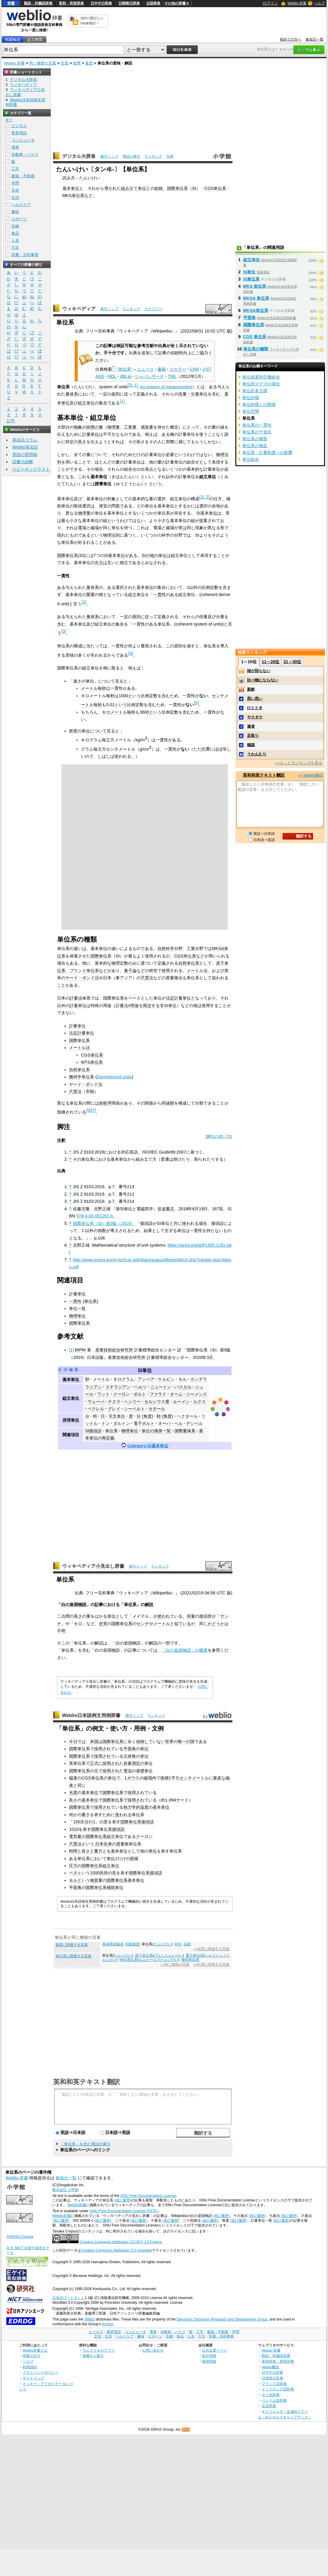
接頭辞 (205, 1616)
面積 (164, 1778)
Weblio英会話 (25, 447)
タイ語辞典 (271, 2395)
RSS (186, 2429)
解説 (149, 1604)
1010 (74, 1829)
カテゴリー (153, 309)
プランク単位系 (84, 970)
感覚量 (147, 427)
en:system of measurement (166, 386)
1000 (94, 1872)
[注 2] (204, 497)
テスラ (114, 1401)
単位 (111, 1616)
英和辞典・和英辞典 (278, 2361)
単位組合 (250, 459)
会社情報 (209, 2356)
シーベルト (134, 1408)
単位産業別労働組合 (261, 377)
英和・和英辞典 (71, 3)
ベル (178, 1423)
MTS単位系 (91, 1062)
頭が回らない (258, 671)
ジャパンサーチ (149, 376)
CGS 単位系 (254, 336)
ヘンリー (132, 1401)
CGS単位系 (215, 188)
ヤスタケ (255, 717)
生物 (15, 226)
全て (9, 120)
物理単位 (77, 1316)
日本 (99, 1843)
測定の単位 (142, 1763)
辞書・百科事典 (25, 254)
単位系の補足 (254, 445)
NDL (112, 376)
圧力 (73, 1865)
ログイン (270, 3)
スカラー (177, 369)
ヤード (182, 1800)
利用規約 (30, 2367)
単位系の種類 (255, 349)
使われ (163, 1616)
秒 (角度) (165, 1416)
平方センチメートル (190, 1778)
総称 (158, 188)
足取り (253, 735)
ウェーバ (96, 1401)
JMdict (89, 2319)
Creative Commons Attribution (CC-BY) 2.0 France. (121, 2242)
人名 (15, 240)
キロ (78, 1623)
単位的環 (250, 397)
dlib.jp (125, 376)
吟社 (178, 1944)
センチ (143, 1623)
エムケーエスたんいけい (158, 1959)
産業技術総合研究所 (114, 1350)
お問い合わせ (153, 2350)
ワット (103, 1394)
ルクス (199, 1401)
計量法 (76, 998)
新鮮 (251, 689)
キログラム (123, 1379)
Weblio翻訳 (270, 2367)
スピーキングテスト (31, 469)
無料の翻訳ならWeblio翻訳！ (91, 20)
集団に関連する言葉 (72, 1945)
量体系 (71, 394)
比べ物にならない (262, 680)
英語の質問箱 (24, 454)
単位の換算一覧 (156, 1430)
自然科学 (165, 948)
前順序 (105, 1103)
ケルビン (166, 1379)
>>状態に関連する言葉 (211, 1949)
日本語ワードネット (68, 2298)
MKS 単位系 (254, 286)
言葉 (64, 63)
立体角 (129, 1756)
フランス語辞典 (274, 2384)
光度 (73, 1792)
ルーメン (181, 1401)
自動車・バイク (25, 154)
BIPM (80, 1350)
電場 (82, 527)
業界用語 (19, 133)
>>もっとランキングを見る (298, 763)
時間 (73, 1851)
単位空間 (250, 411)
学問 (15, 183)
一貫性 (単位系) (83, 1301)
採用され (102, 1748)
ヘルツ (140, 1387)
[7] (93, 1110)
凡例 (169, 156)
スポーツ (19, 219)
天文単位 (116, 1416)
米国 (94, 1741)
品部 (187, 1944)
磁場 (95, 527)
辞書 (11, 3)
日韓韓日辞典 (129, 3)
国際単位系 (177, 188)
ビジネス (19, 126)
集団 (89, 63)
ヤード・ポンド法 (82, 977)
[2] (84, 602)
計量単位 (90, 434)
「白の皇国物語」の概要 (185, 1650)
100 (76, 1821)
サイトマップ (33, 2378)
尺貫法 (147, 977)
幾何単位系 (190, 1959)
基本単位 (70, 188)
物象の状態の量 (88, 427)
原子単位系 (144, 1955)
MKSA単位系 (255, 310)
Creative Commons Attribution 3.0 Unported (116, 2250)
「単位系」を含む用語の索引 (85, 2144)
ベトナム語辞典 (274, 2400)
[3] (63, 631)
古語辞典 (153, 3)
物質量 (96, 1880)
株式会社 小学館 (65, 2190)
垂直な (219, 1778)
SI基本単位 (206, 513)
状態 (77, 63)
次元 (99, 562)
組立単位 (86, 403)
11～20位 (270, 661)
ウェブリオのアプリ (98, 2350)
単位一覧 (77, 1308)
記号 (11, 421)
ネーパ (164, 1423)
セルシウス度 (156, 1401)
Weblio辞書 (77, 2205)
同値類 (168, 1103)
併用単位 (70, 1420)
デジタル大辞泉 (79, 156)
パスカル (183, 1387)
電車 (15, 147)
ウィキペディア (79, 308)
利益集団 (132, 1944)
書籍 (161, 369)
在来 (108, 1843)
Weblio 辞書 (296, 3)
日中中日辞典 (101, 3)
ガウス (133, 1778)
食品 (15, 233)
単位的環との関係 (259, 404)
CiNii (194, 369)
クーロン (121, 1394)
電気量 (75, 1836)
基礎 (140, 1770)
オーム (176, 1394)
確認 (251, 745)
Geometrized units (114, 1076)
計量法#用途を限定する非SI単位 (146, 1005)
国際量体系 (184, 1430)
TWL (172, 376)
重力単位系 (195, 1955)
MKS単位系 (73, 195)
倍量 (191, 1616)
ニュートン (160, 1387)
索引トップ (109, 156)
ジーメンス (196, 1394)
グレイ (114, 1408)
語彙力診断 (22, 461)
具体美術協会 (113, 1944)
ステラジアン (118, 1387)
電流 (127, 1770)
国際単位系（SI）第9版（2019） (104, 1223)
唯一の (184, 1741)
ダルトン (121, 1423)
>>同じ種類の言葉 (174, 1964)
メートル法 (197, 970)
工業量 (130, 427)
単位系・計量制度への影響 (267, 452)
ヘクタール (187, 1416)
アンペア (146, 1379)
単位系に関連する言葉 (73, 1956)
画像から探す (93, 2356)
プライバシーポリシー (41, 2372)
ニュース (145, 369)
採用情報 (209, 2361)
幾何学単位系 (81, 1076)
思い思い (255, 698)
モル (182, 1379)
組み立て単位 (133, 188)
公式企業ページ (214, 2350)
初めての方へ (290, 39)
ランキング (153, 156)
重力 (98, 1851)
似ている (182, 1623)
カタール (156, 1408)
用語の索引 (131, 156)
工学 (15, 169)
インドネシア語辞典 (278, 2389)
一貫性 (159, 594)
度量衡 (122, 1843)
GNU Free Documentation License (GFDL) (124, 2211)
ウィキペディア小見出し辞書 (93, 1566)
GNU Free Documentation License (148, 2196)
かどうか (216, 1623)
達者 (251, 726)
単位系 (111, 1430)
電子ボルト (144, 1423)
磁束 (73, 1778)
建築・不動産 (23, 176)
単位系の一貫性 (257, 425)
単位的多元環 (254, 390)
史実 (103, 1623)
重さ (86, 1814)
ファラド (158, 1394)
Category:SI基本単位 (147, 1445)
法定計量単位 (178, 998)
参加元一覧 (315, 39)
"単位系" (124, 369)
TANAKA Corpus (19, 2237)
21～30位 (292, 661)
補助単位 (115, 1887)
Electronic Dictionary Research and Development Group (222, 2319)
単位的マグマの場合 (261, 383)
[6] (88, 1110)
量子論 (130, 970)
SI (194, 188)
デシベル (194, 1423)
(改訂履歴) (122, 2200)
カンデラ (198, 1379)
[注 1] (133, 385)
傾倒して (144, 1741)
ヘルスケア (21, 204)
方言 (15, 247)
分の (89, 1821)
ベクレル (96, 1408)
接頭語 (147, 1821)
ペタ (73, 1872)
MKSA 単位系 (256, 298)
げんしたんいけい (168, 1955)
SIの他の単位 (154, 555)
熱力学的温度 (135, 1807)
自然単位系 (188, 963)
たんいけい (162, 1944)
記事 (99, 1604)
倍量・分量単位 (193, 394)
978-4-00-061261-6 (94, 1216)
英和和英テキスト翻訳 (86, 2081)
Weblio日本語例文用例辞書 (91, 1715)
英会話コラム (24, 440)
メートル (101, 1379)
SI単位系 (251, 279)
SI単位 (145, 1370)
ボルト (140, 1394)
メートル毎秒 (93, 688)
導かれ (110, 188)
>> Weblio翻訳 (310, 775)
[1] (122, 401)
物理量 (113, 427)
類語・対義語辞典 (38, 3)
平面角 (129, 1748)
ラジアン (93, 1387)
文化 (15, 190)
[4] (130, 653)
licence (107, 2324)
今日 (73, 1741)
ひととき (255, 708)
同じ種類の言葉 (42, 63)
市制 (90, 1091)
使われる (123, 1814)
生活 (15, 197)
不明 (61, 1630)
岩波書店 (165, 1208)
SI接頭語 (93, 1430)
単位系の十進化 (257, 431)
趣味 (15, 212)
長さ (82, 441)
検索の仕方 (32, 2356)
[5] (196, 702)
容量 (127, 1763)
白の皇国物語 (73, 1604)
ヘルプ (319, 3)
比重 (206, 748)
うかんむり (256, 754)
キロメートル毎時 (118, 712)
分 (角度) (145, 1416)
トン (105, 1423)
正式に (96, 1763)
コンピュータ (23, 140)
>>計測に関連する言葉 (211, 1964)
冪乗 (90, 594)
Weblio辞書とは (35, 2350)
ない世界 (165, 1741)
